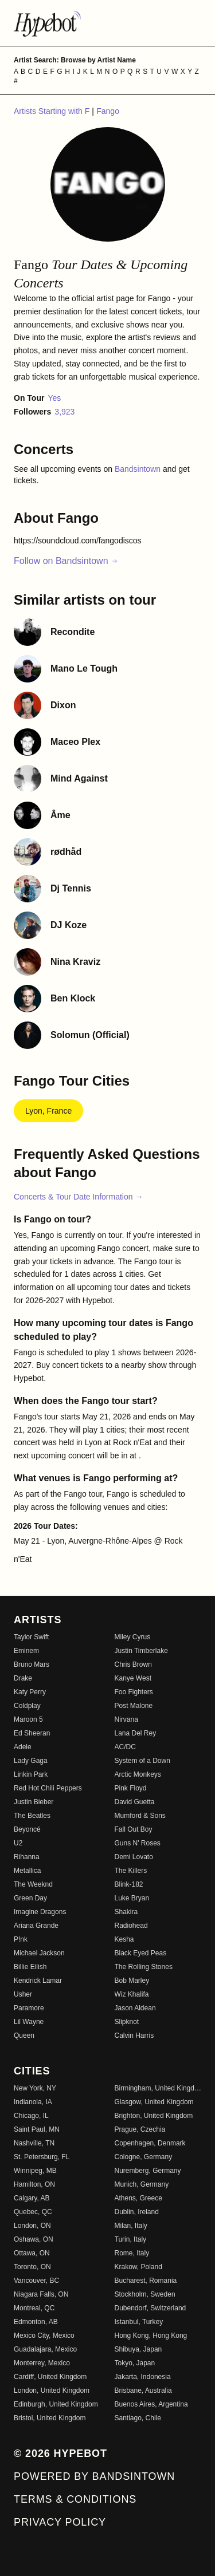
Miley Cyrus (133, 1637)
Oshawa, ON (33, 2239)
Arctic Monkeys (138, 1774)
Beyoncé (27, 1829)
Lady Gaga (31, 1761)
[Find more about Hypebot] (107, 23)
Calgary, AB (31, 2198)
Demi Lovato (134, 1857)
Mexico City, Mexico (44, 2336)
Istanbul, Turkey (139, 2322)
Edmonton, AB (36, 2322)
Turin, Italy (131, 2239)
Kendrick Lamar (38, 1981)
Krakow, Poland (138, 2267)
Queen (24, 2035)
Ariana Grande (36, 1926)
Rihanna (27, 1857)
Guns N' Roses (138, 1843)
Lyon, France (48, 1110)
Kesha (124, 1939)
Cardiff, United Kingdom (50, 2377)
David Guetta (135, 1802)
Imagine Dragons (40, 1912)
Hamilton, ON (34, 2184)
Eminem (26, 1651)
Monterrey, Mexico (42, 2363)
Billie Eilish (30, 1967)
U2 (18, 1843)
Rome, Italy (132, 2253)
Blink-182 (129, 1884)
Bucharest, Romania (146, 2281)
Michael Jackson (39, 1953)
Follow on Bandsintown (66, 561)
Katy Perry (30, 1692)
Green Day (30, 1898)
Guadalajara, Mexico (45, 2349)
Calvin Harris (134, 2035)
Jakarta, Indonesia (143, 2377)
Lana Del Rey (136, 1733)
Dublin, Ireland (137, 2212)
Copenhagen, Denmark (150, 2143)
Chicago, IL (31, 2116)
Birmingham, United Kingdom (158, 2088)
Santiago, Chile (138, 2418)
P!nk (21, 1939)
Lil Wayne (29, 2022)
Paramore (29, 2008)
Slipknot (127, 2022)
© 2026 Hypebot (60, 2453)
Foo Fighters (134, 1692)
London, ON (32, 2226)
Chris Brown (133, 1664)
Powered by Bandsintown (94, 2476)
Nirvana (126, 1719)
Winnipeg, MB (35, 2171)
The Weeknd (33, 1884)
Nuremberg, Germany (148, 2171)
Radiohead (131, 1926)
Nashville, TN (34, 2143)
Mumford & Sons (140, 1816)
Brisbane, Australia (143, 2390)
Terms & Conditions (75, 2499)
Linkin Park (31, 1774)
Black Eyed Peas (141, 1953)
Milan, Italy (131, 2226)
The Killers (131, 1871)
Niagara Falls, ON (41, 2294)
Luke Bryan (132, 1898)
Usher (23, 1994)
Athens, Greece (138, 2198)
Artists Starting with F (53, 111)
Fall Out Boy (134, 1829)
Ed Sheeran (32, 1733)
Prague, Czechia (140, 2129)
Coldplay (27, 1706)
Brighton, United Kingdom (154, 2116)
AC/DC (125, 1747)
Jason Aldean (135, 2008)
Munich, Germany (142, 2184)
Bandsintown (139, 469)
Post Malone (134, 1706)
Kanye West (133, 1678)
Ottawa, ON (32, 2253)
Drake (23, 1678)
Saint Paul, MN (37, 2129)
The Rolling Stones (144, 1967)
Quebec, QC (33, 2212)
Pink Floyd (131, 1788)
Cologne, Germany (144, 2157)
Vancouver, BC (36, 2281)
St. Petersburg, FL (41, 2157)
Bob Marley (132, 1981)
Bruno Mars (31, 1664)
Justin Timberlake (141, 1651)
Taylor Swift (31, 1637)
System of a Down (142, 1761)
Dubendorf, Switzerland (150, 2308)
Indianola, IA (33, 2102)
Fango (107, 111)
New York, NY (35, 2088)
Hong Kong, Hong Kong (151, 2336)
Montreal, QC (34, 2308)
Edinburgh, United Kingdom (56, 2404)
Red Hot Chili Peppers (48, 1788)
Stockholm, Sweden (145, 2294)
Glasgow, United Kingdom (154, 2102)
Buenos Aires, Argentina (151, 2404)
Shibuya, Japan (138, 2349)
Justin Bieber (33, 1802)
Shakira (126, 1912)
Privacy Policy (60, 2522)
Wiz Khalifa (132, 1994)
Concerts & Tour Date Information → (78, 1196)
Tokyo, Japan (135, 2363)
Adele (23, 1747)
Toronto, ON (32, 2267)
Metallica (27, 1871)
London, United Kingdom (51, 2390)
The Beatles (32, 1816)
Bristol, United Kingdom (49, 2418)
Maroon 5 (28, 1719)
